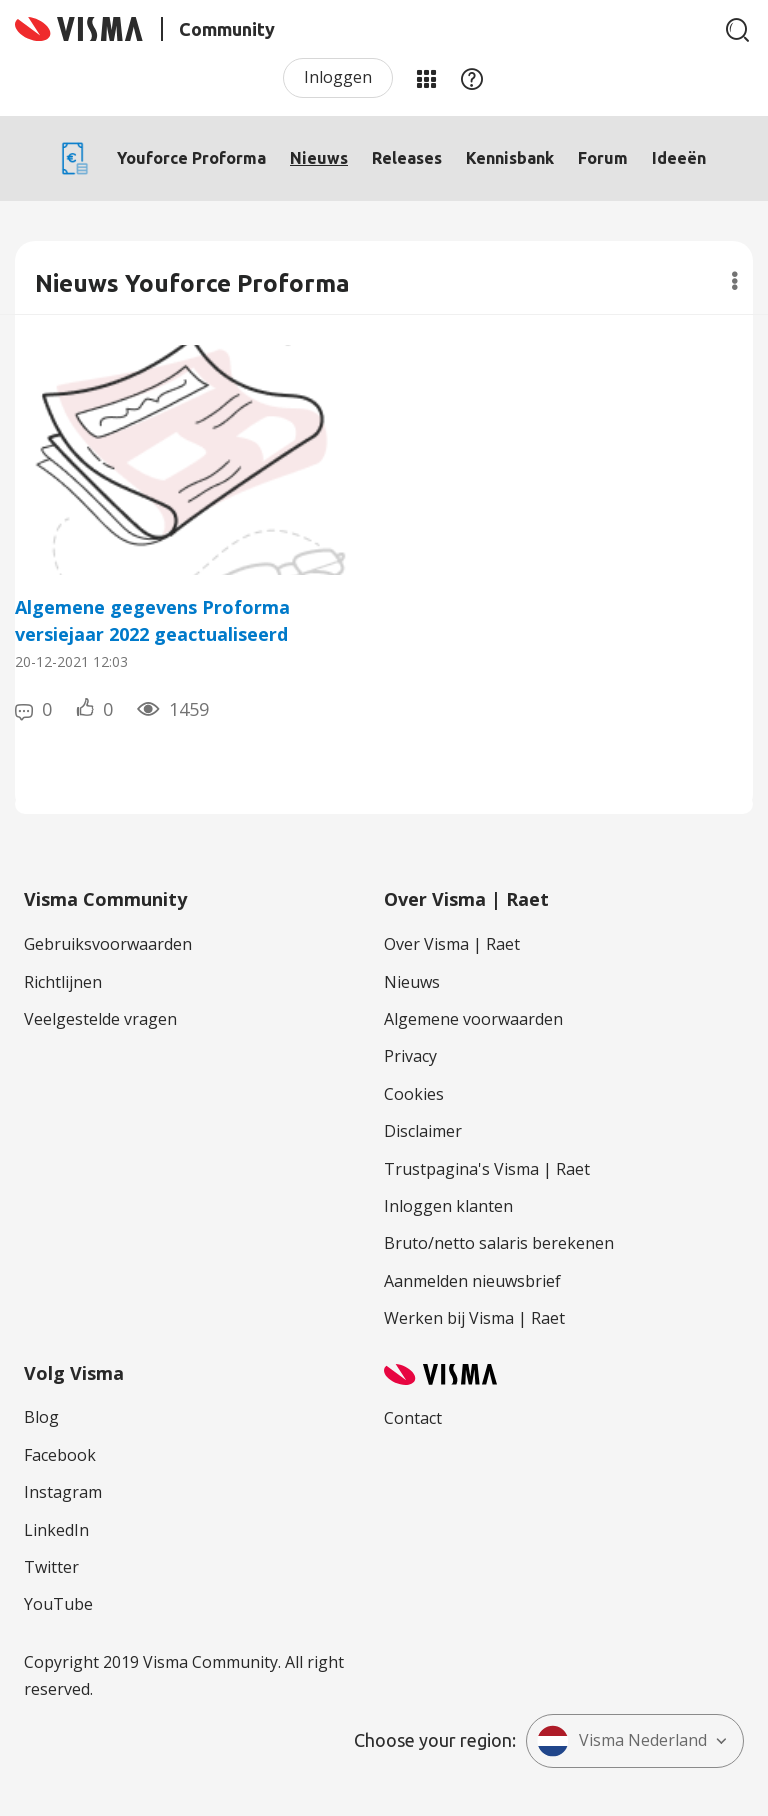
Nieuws (319, 158)
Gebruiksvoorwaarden (108, 944)
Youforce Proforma (191, 158)
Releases (407, 158)
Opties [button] (734, 281)
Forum (603, 158)
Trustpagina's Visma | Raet (487, 1169)
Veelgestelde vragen (100, 1019)
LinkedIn (56, 1530)
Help (472, 78)
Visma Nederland (622, 1741)
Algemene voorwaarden (473, 1019)
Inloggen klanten (448, 1206)
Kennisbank (510, 158)
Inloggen (338, 77)
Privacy (410, 1056)
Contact (413, 1418)
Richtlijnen (63, 982)
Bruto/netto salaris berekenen (499, 1243)
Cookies (414, 1094)
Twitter (51, 1567)
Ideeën (679, 158)
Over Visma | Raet (452, 944)
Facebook (60, 1455)
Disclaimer (423, 1131)
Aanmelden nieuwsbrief (472, 1281)
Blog (41, 1417)
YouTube (58, 1604)
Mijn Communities (426, 78)
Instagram (63, 1492)
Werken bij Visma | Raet (474, 1318)
